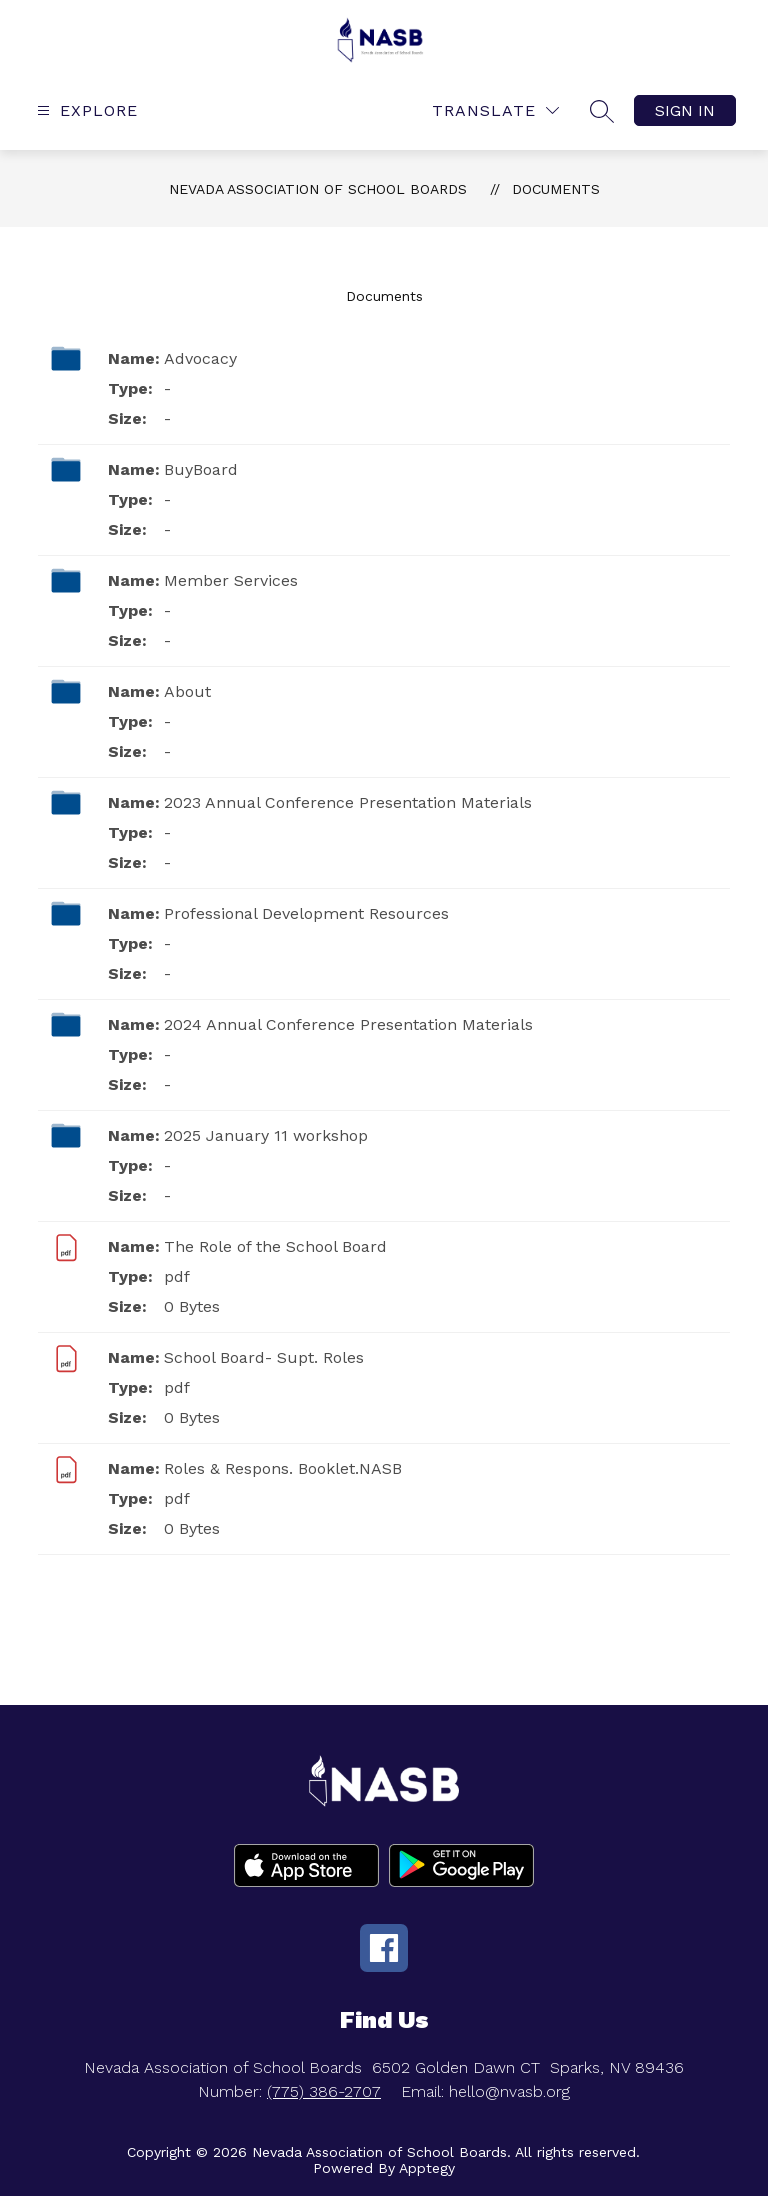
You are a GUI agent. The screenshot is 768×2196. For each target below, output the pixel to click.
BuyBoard (201, 469)
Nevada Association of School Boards (318, 189)
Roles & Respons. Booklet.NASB (283, 1468)
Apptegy (427, 2168)
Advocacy (200, 358)
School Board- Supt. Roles (264, 1357)
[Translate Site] (495, 110)
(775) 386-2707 (324, 2091)
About (187, 691)
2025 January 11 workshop (266, 1135)
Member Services (231, 580)
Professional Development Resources (306, 913)
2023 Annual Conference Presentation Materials (348, 802)
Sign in (685, 110)
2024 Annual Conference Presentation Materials (348, 1024)
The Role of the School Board (275, 1246)
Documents (556, 189)
